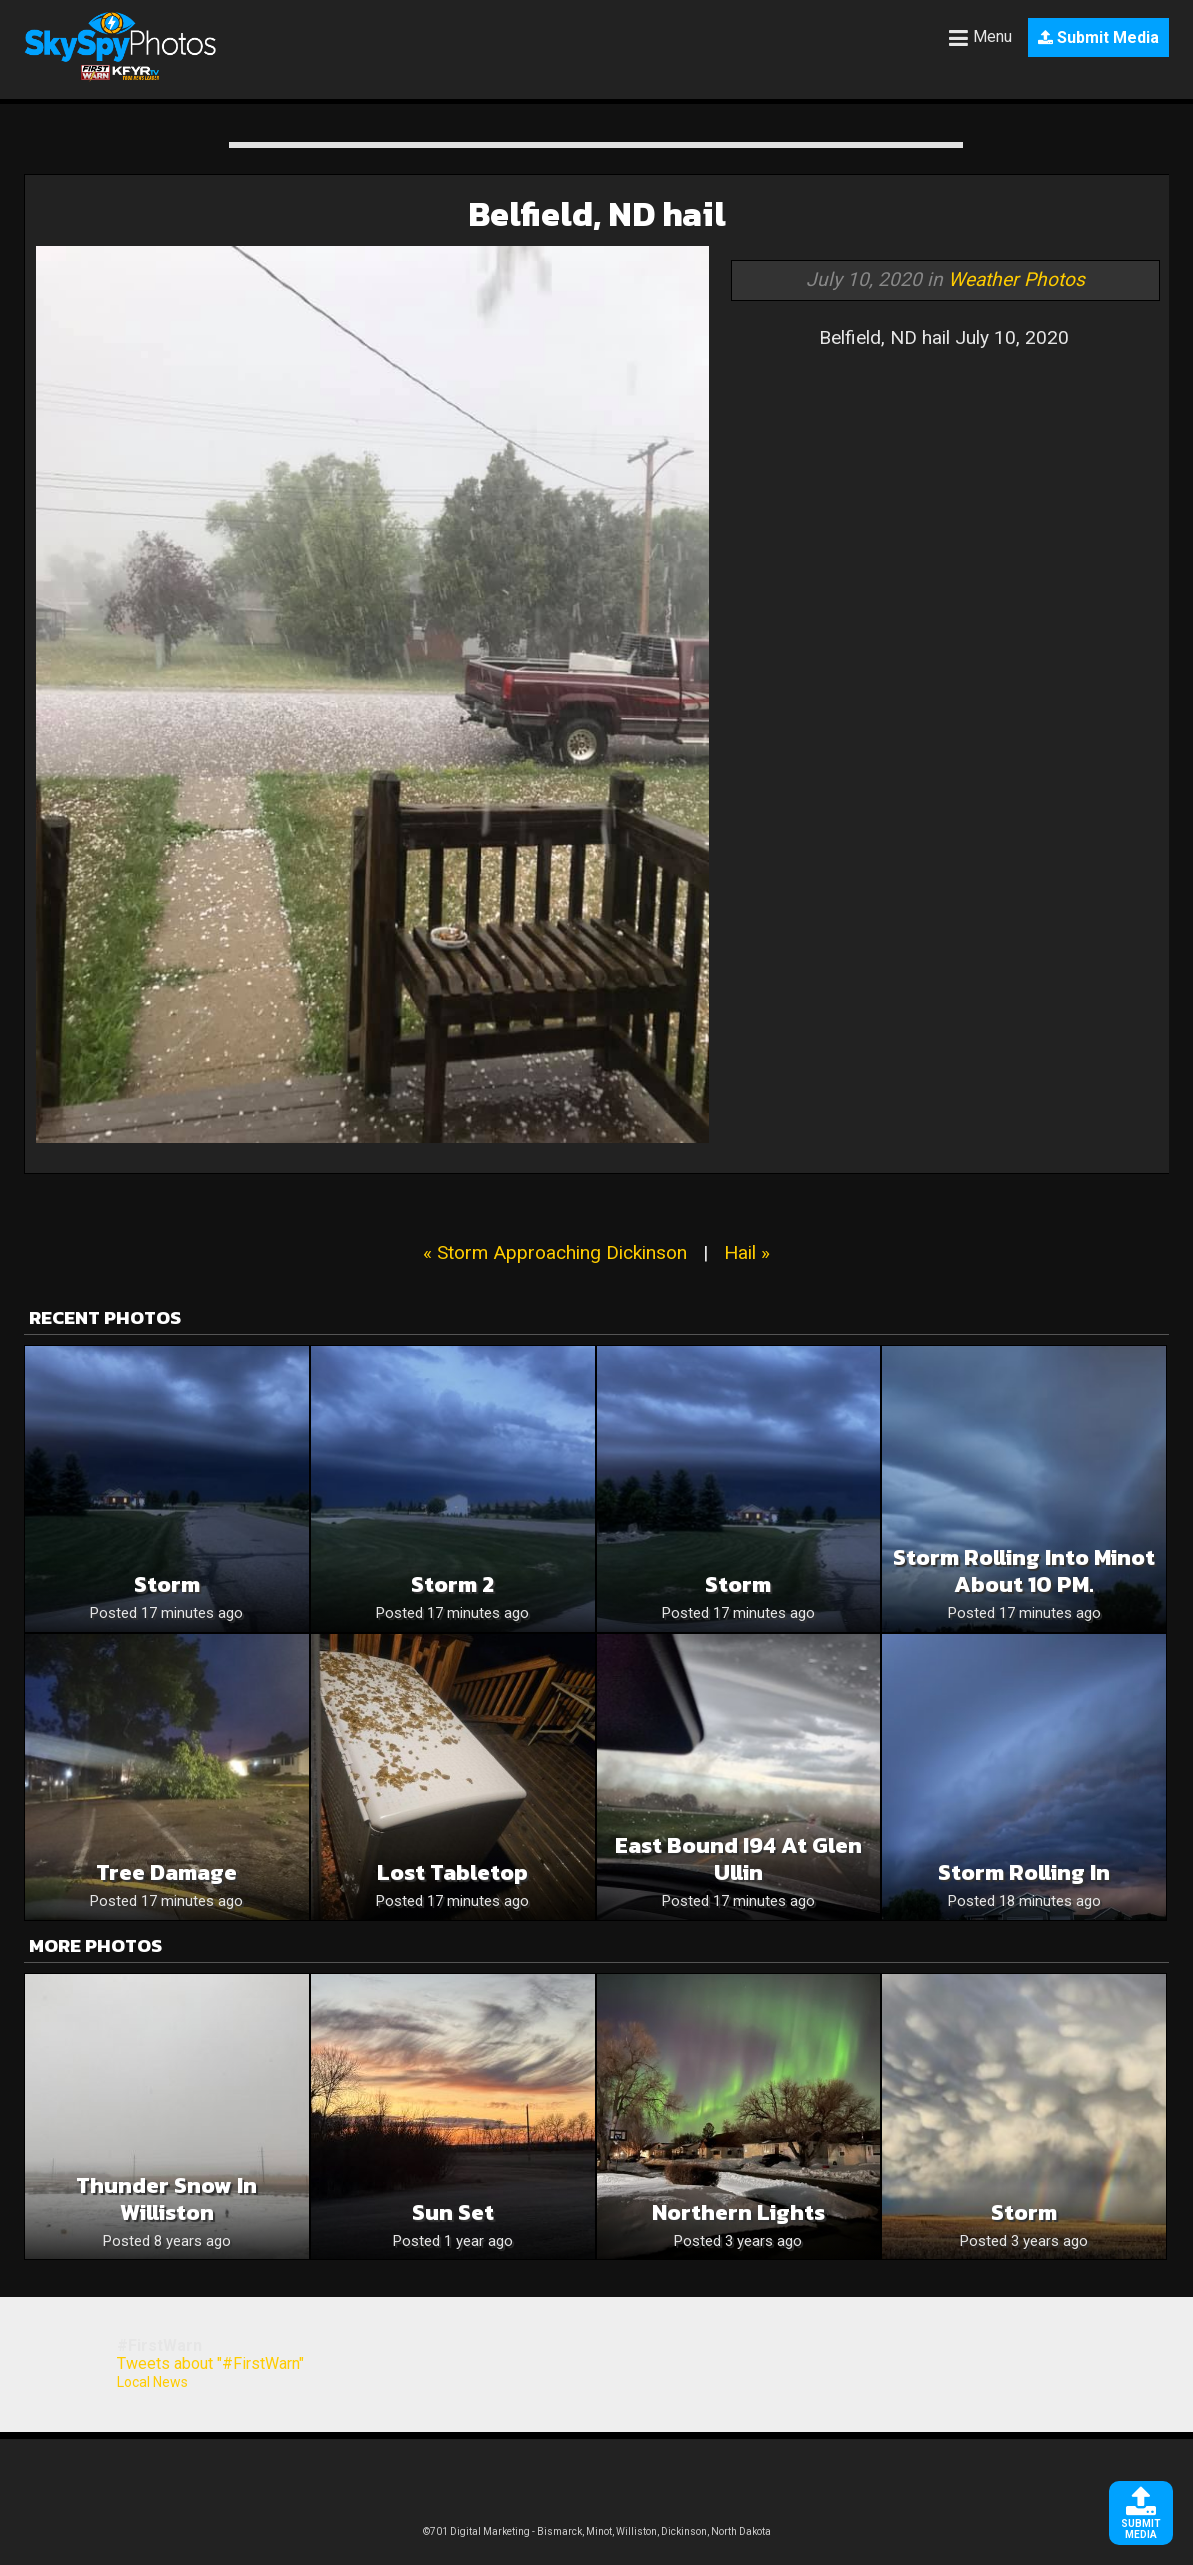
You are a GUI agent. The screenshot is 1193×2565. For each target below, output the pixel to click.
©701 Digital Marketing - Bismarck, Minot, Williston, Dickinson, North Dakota (597, 2531)
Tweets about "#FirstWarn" (210, 2363)
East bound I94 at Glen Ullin (738, 1859)
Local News (152, 2382)
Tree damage (166, 1872)
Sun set (453, 2212)
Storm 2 (452, 1584)
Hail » (747, 1252)
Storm (167, 1584)
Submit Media (1098, 37)
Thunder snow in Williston (166, 2199)
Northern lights (738, 2212)
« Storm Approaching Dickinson (555, 1252)
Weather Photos (1016, 279)
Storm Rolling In (1024, 1872)
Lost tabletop (452, 1872)
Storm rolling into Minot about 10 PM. (1024, 1571)
